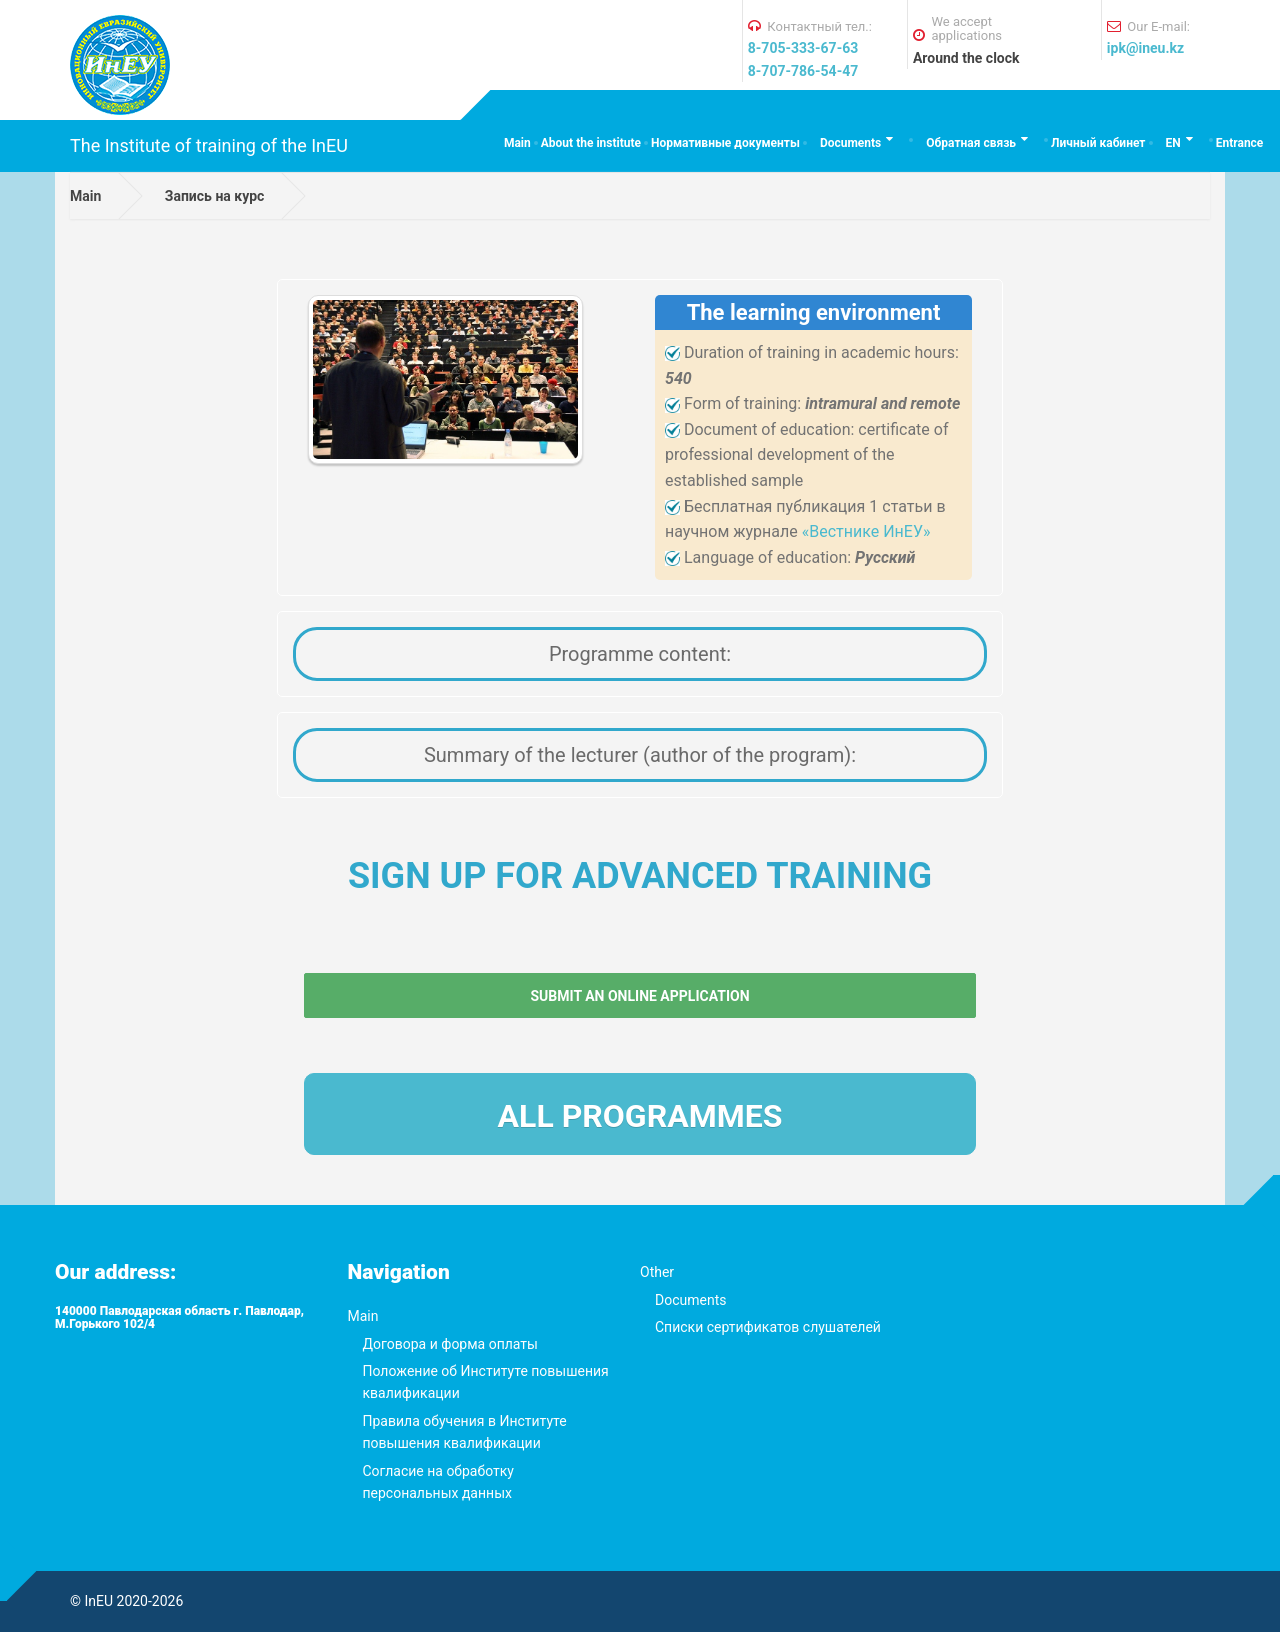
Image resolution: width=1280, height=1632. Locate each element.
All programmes (640, 1116)
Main (517, 143)
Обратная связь (971, 143)
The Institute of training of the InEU (209, 145)
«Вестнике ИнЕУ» (866, 531)
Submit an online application (639, 996)
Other (657, 1272)
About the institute (591, 143)
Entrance (1240, 143)
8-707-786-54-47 (803, 71)
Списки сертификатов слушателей (768, 1327)
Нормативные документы (725, 143)
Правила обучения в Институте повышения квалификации (465, 1432)
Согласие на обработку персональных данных (438, 1482)
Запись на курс (215, 196)
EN (1173, 143)
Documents (850, 143)
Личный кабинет (1098, 143)
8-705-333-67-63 (803, 48)
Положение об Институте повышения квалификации (486, 1382)
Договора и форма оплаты (450, 1344)
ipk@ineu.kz (1145, 48)
